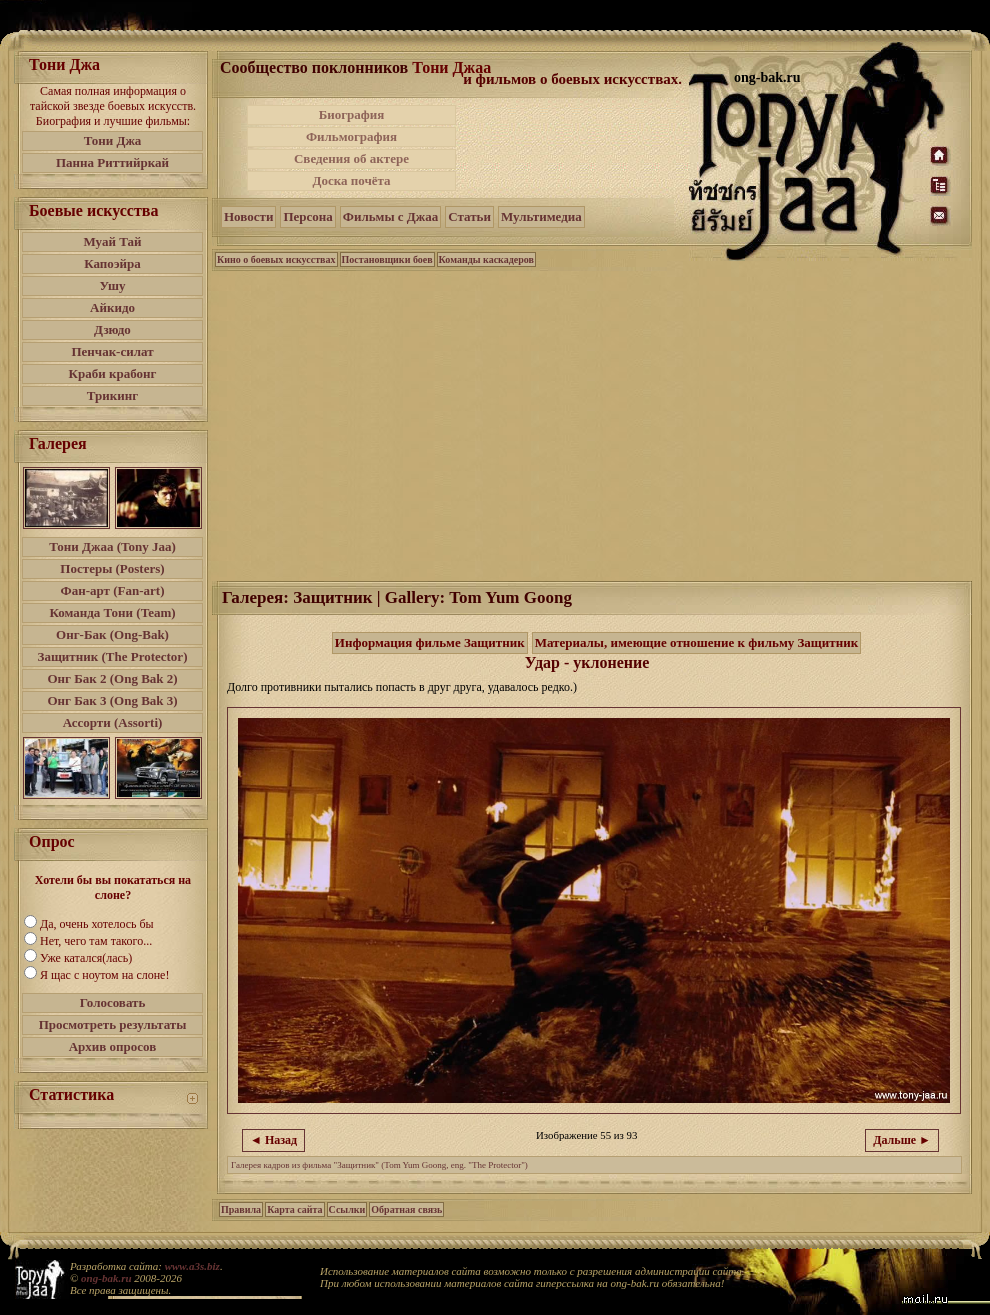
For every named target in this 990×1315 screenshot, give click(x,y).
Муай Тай (112, 241)
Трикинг (112, 395)
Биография (352, 114)
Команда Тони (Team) (112, 612)
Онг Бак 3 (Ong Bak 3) (112, 700)
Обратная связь (406, 1209)
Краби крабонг (113, 373)
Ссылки (347, 1209)
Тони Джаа (451, 67)
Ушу (113, 285)
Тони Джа (113, 140)
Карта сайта (294, 1209)
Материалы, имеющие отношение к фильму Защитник (697, 642)
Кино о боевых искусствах (276, 259)
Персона (307, 216)
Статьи (469, 216)
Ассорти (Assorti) (113, 722)
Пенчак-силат (112, 351)
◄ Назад (273, 1140)
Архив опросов (113, 1046)
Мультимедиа (541, 216)
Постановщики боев (387, 259)
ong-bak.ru (106, 1278)
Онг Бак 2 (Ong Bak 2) (112, 678)
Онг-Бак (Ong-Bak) (112, 634)
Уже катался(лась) (86, 958)
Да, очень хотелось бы (97, 924)
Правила (241, 1209)
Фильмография (351, 136)
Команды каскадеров (486, 259)
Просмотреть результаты (113, 1024)
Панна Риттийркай (112, 162)
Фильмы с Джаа (390, 216)
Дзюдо (112, 329)
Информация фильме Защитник (430, 642)
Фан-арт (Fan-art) (113, 590)
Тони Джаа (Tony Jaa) (112, 546)
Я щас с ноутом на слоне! (104, 975)
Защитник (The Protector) (113, 656)
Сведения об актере (351, 158)
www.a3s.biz (192, 1266)
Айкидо (112, 307)
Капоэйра (112, 263)
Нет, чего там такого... (96, 941)
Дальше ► (902, 1140)
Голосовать (113, 1002)
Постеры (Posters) (112, 568)
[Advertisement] (574, 148)
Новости (248, 216)
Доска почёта (351, 180)
